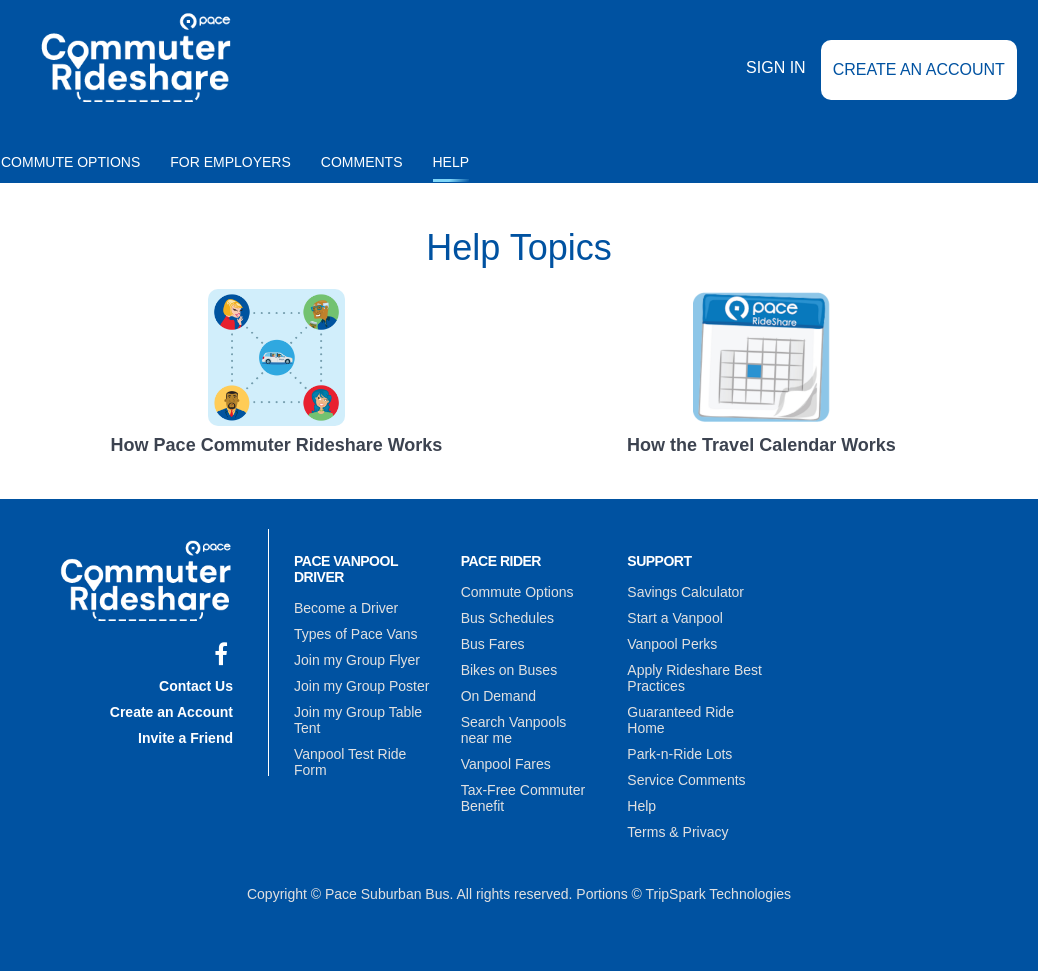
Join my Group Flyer (357, 660)
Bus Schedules (507, 618)
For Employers (230, 162)
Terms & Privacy (677, 832)
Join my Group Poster (361, 686)
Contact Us (196, 686)
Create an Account (919, 69)
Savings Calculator (685, 592)
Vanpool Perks (672, 644)
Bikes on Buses (509, 670)
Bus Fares (493, 644)
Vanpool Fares (506, 764)
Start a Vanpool (674, 618)
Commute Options (517, 592)
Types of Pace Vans (355, 634)
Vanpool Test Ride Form (350, 762)
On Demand (498, 696)
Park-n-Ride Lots (679, 754)
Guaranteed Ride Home (680, 720)
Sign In (776, 68)
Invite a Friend (185, 738)
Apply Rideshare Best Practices (694, 678)
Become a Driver (346, 608)
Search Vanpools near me (514, 730)
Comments (362, 162)
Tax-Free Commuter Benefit (523, 798)
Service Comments (686, 780)
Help (451, 162)
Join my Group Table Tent (358, 720)
